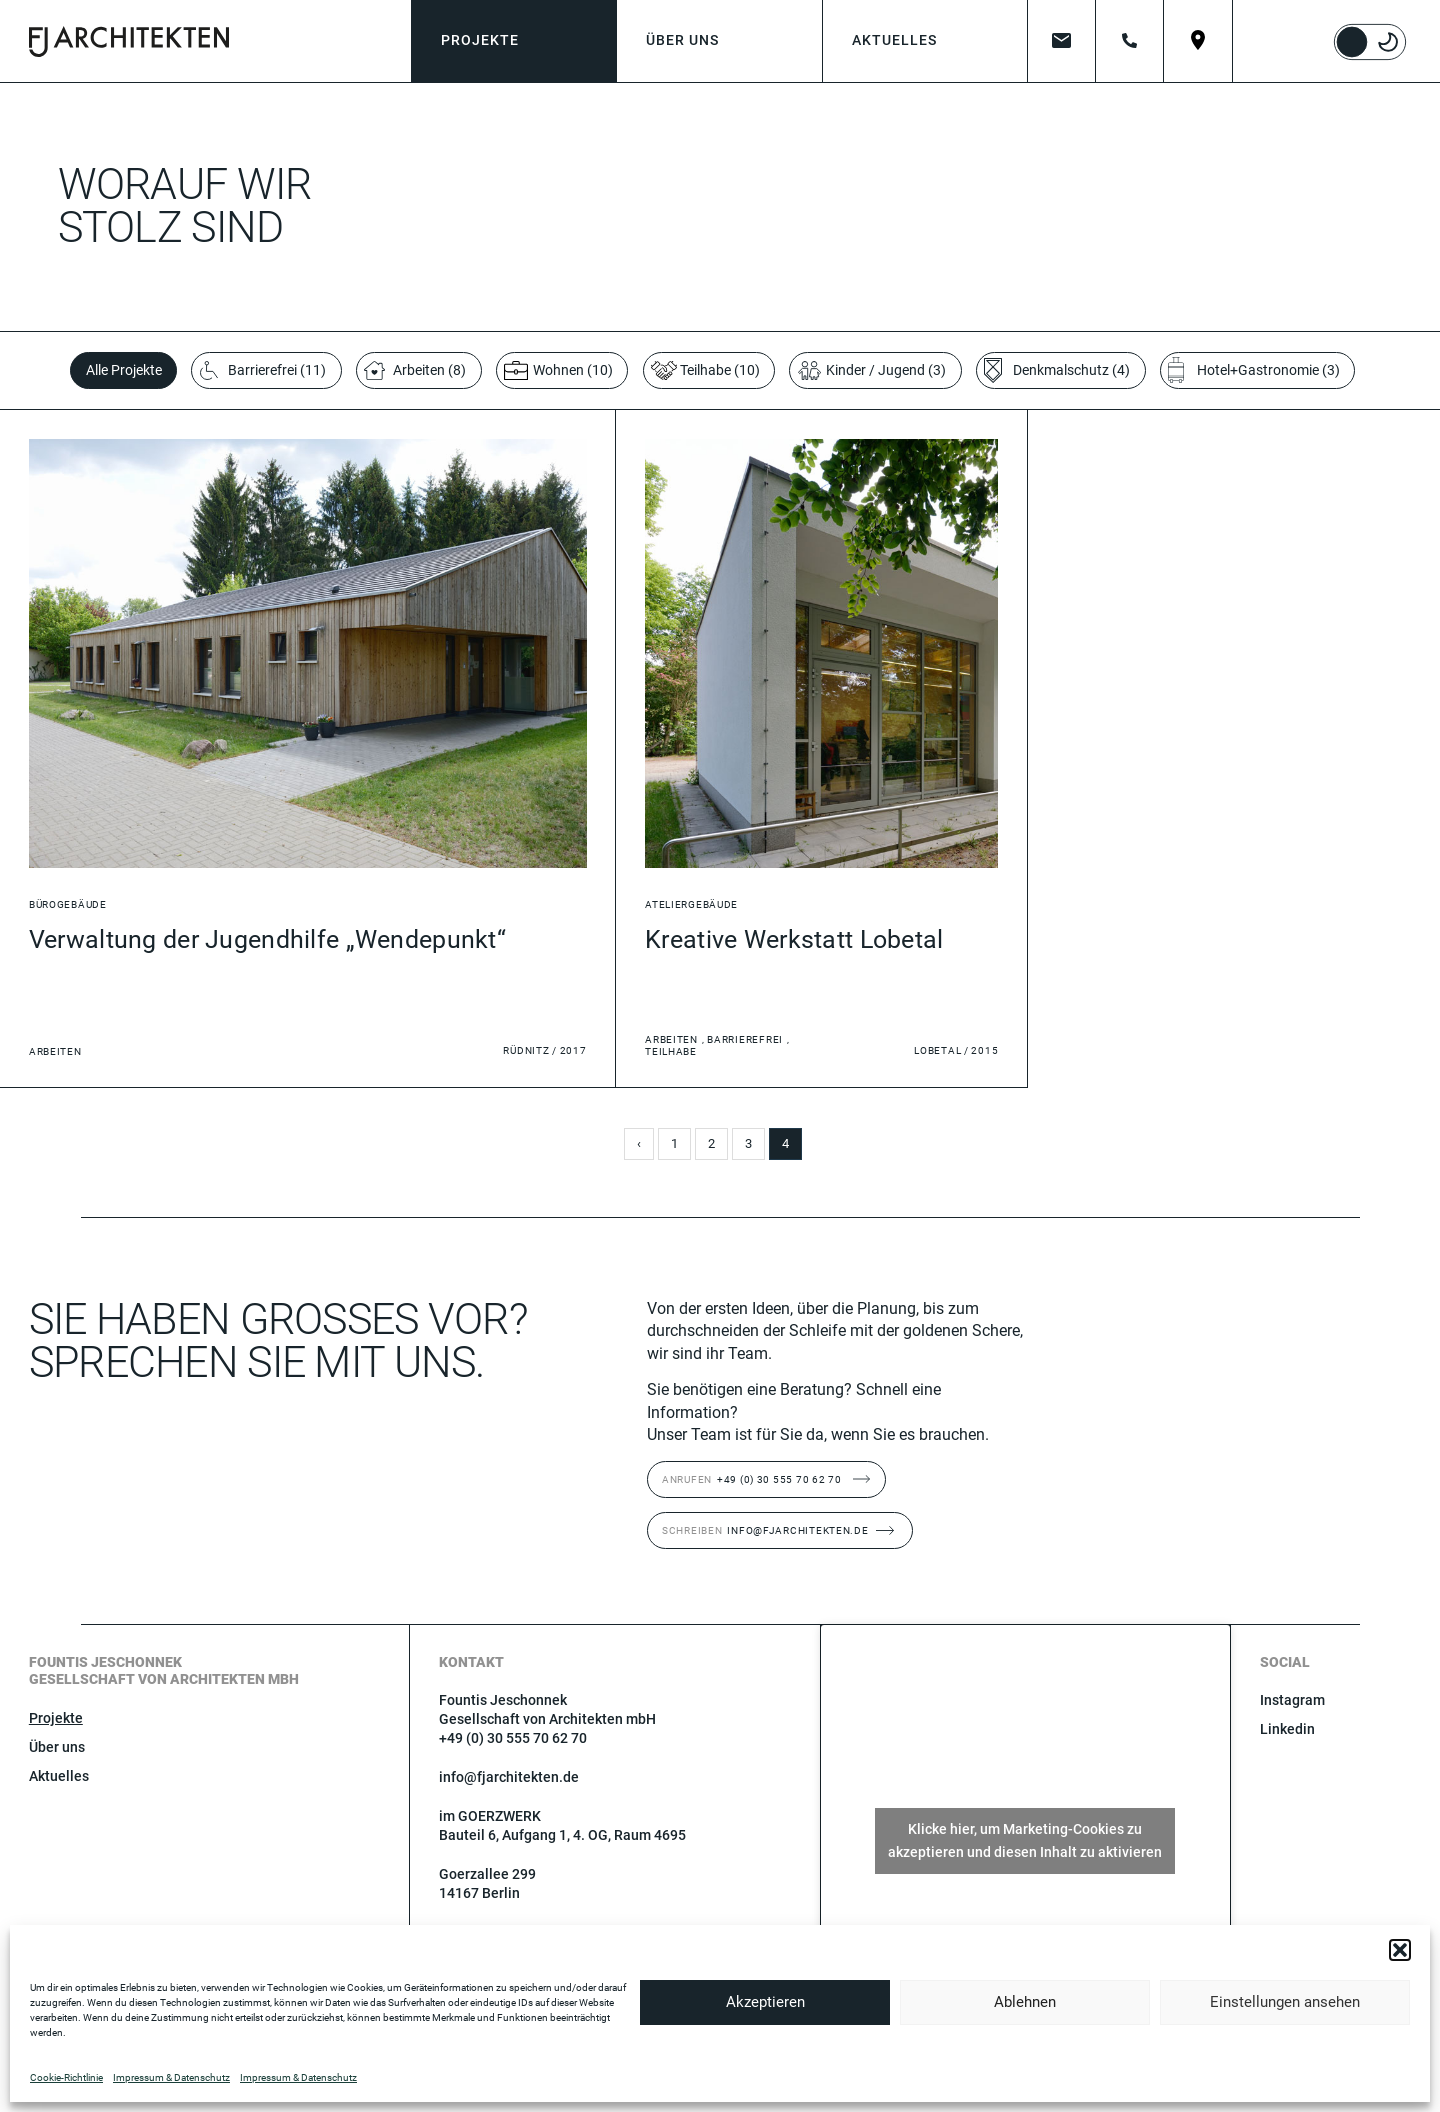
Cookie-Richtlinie (66, 2077)
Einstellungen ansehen (1285, 2002)
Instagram (1292, 1700)
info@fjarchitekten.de (765, 1530)
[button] (1400, 1950)
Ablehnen (1025, 2002)
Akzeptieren (765, 2002)
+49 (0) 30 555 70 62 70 (752, 1479)
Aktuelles (59, 1776)
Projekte (56, 1718)
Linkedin (1287, 1729)
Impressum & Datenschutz (171, 2077)
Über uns (57, 1747)
